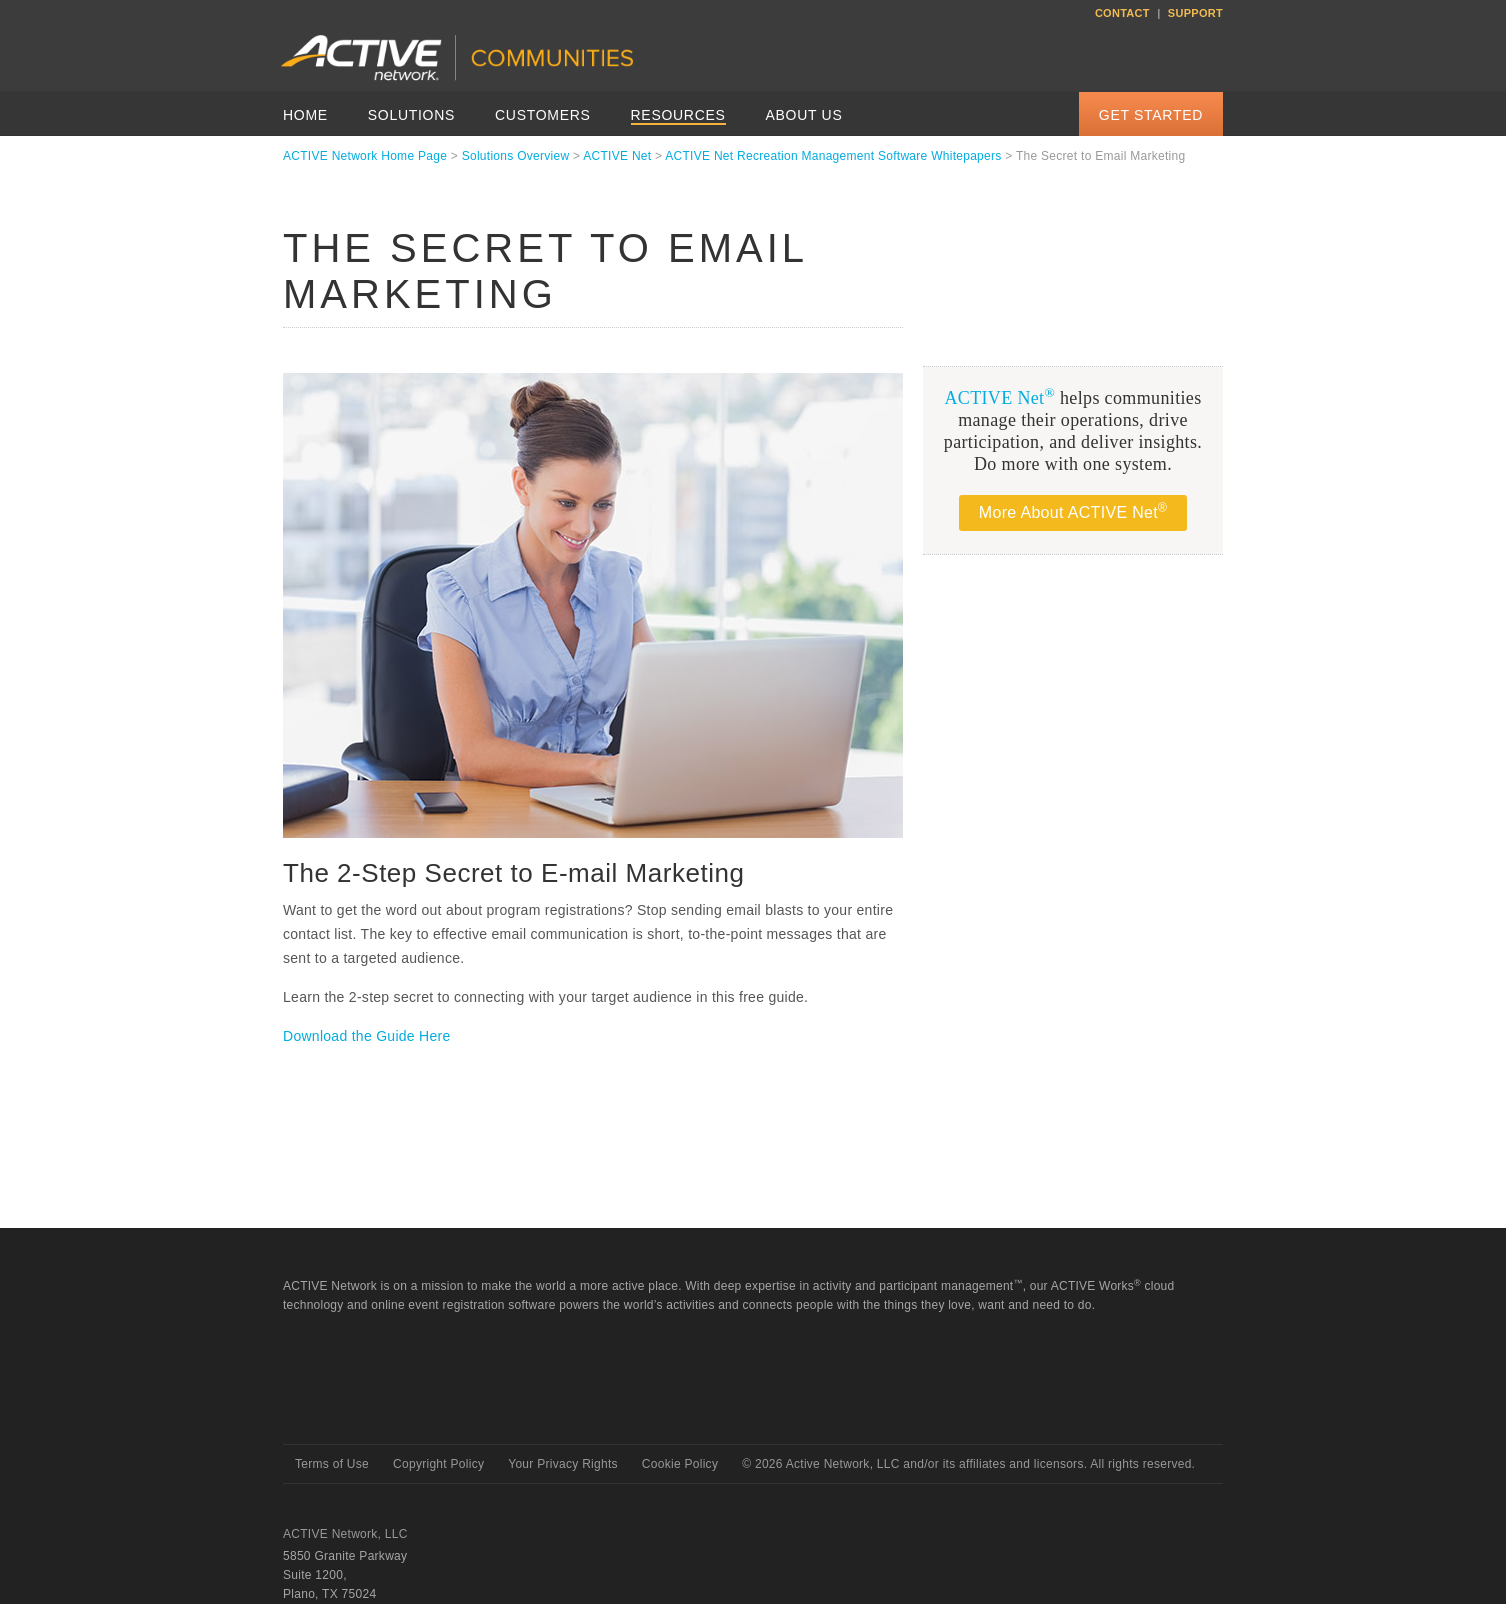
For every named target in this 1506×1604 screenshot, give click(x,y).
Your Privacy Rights (563, 1464)
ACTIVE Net (617, 156)
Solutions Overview (516, 156)
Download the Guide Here (367, 1036)
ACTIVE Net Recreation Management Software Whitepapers (833, 156)
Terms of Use (332, 1464)
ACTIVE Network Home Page (365, 156)
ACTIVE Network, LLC (345, 1534)
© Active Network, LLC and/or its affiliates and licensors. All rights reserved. (968, 1464)
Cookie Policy (680, 1464)
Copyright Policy (438, 1464)
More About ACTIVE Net (1073, 511)
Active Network (354, 1408)
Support (1195, 13)
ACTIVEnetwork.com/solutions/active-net (698, 90)
